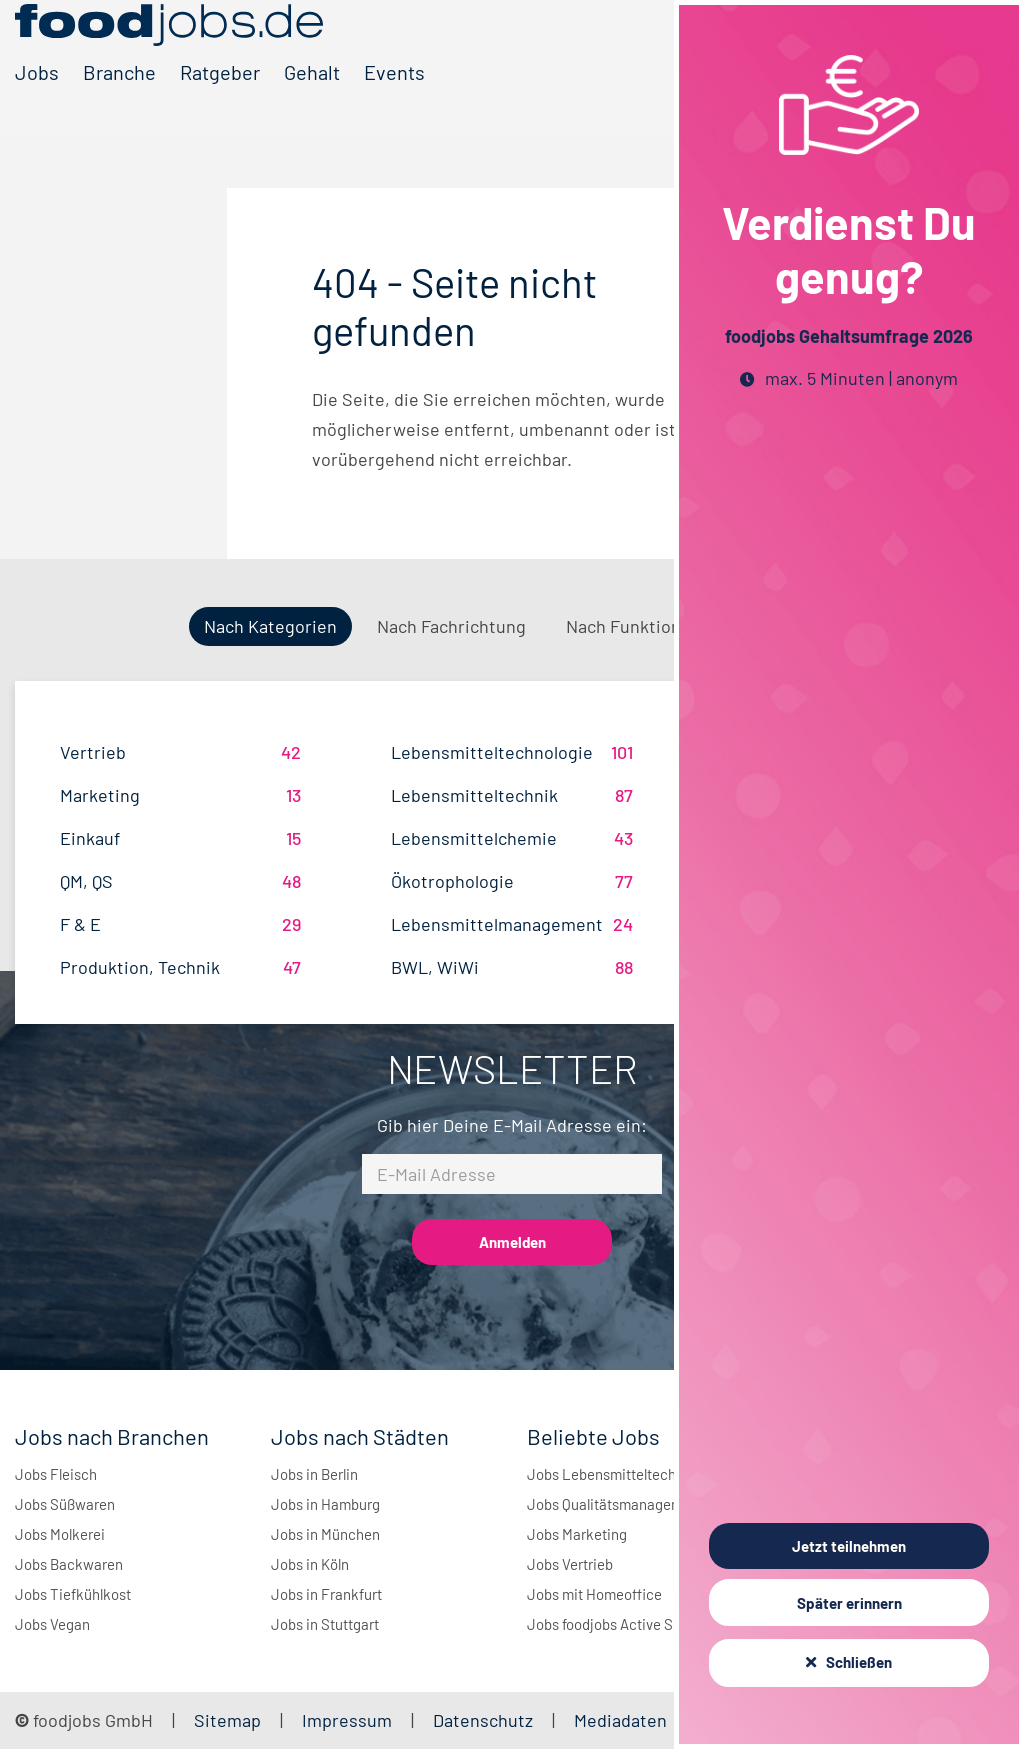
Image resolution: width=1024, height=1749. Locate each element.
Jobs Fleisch (56, 1474)
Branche (119, 103)
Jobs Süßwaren (65, 1504)
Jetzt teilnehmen (849, 1546)
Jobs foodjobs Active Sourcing (624, 1624)
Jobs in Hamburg (325, 1504)
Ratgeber (220, 103)
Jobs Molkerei (60, 1534)
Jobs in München (325, 1534)
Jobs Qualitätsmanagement (615, 1504)
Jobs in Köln (310, 1564)
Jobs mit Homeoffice (594, 1594)
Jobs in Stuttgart (325, 1624)
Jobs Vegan (52, 1624)
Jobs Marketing (577, 1534)
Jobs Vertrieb (570, 1564)
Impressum (347, 1720)
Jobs (37, 103)
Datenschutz (485, 1720)
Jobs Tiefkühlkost (73, 1594)
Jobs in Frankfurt (326, 1594)
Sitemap (227, 1720)
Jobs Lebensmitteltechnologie (625, 1474)
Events (394, 103)
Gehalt (312, 103)
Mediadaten (620, 1720)
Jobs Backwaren (69, 1564)
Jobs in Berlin (314, 1474)
